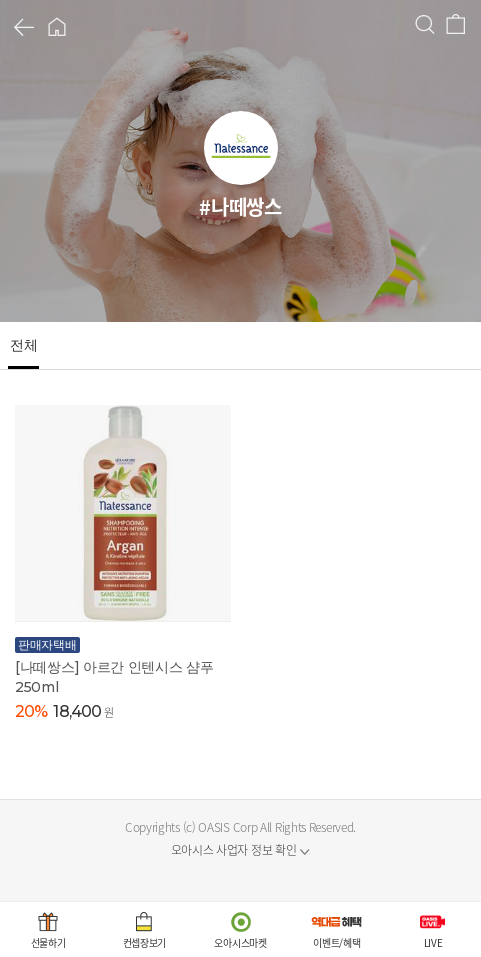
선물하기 (48, 942)
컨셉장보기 (145, 942)
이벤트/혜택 (336, 942)
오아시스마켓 (240, 942)
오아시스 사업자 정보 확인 (234, 850)
